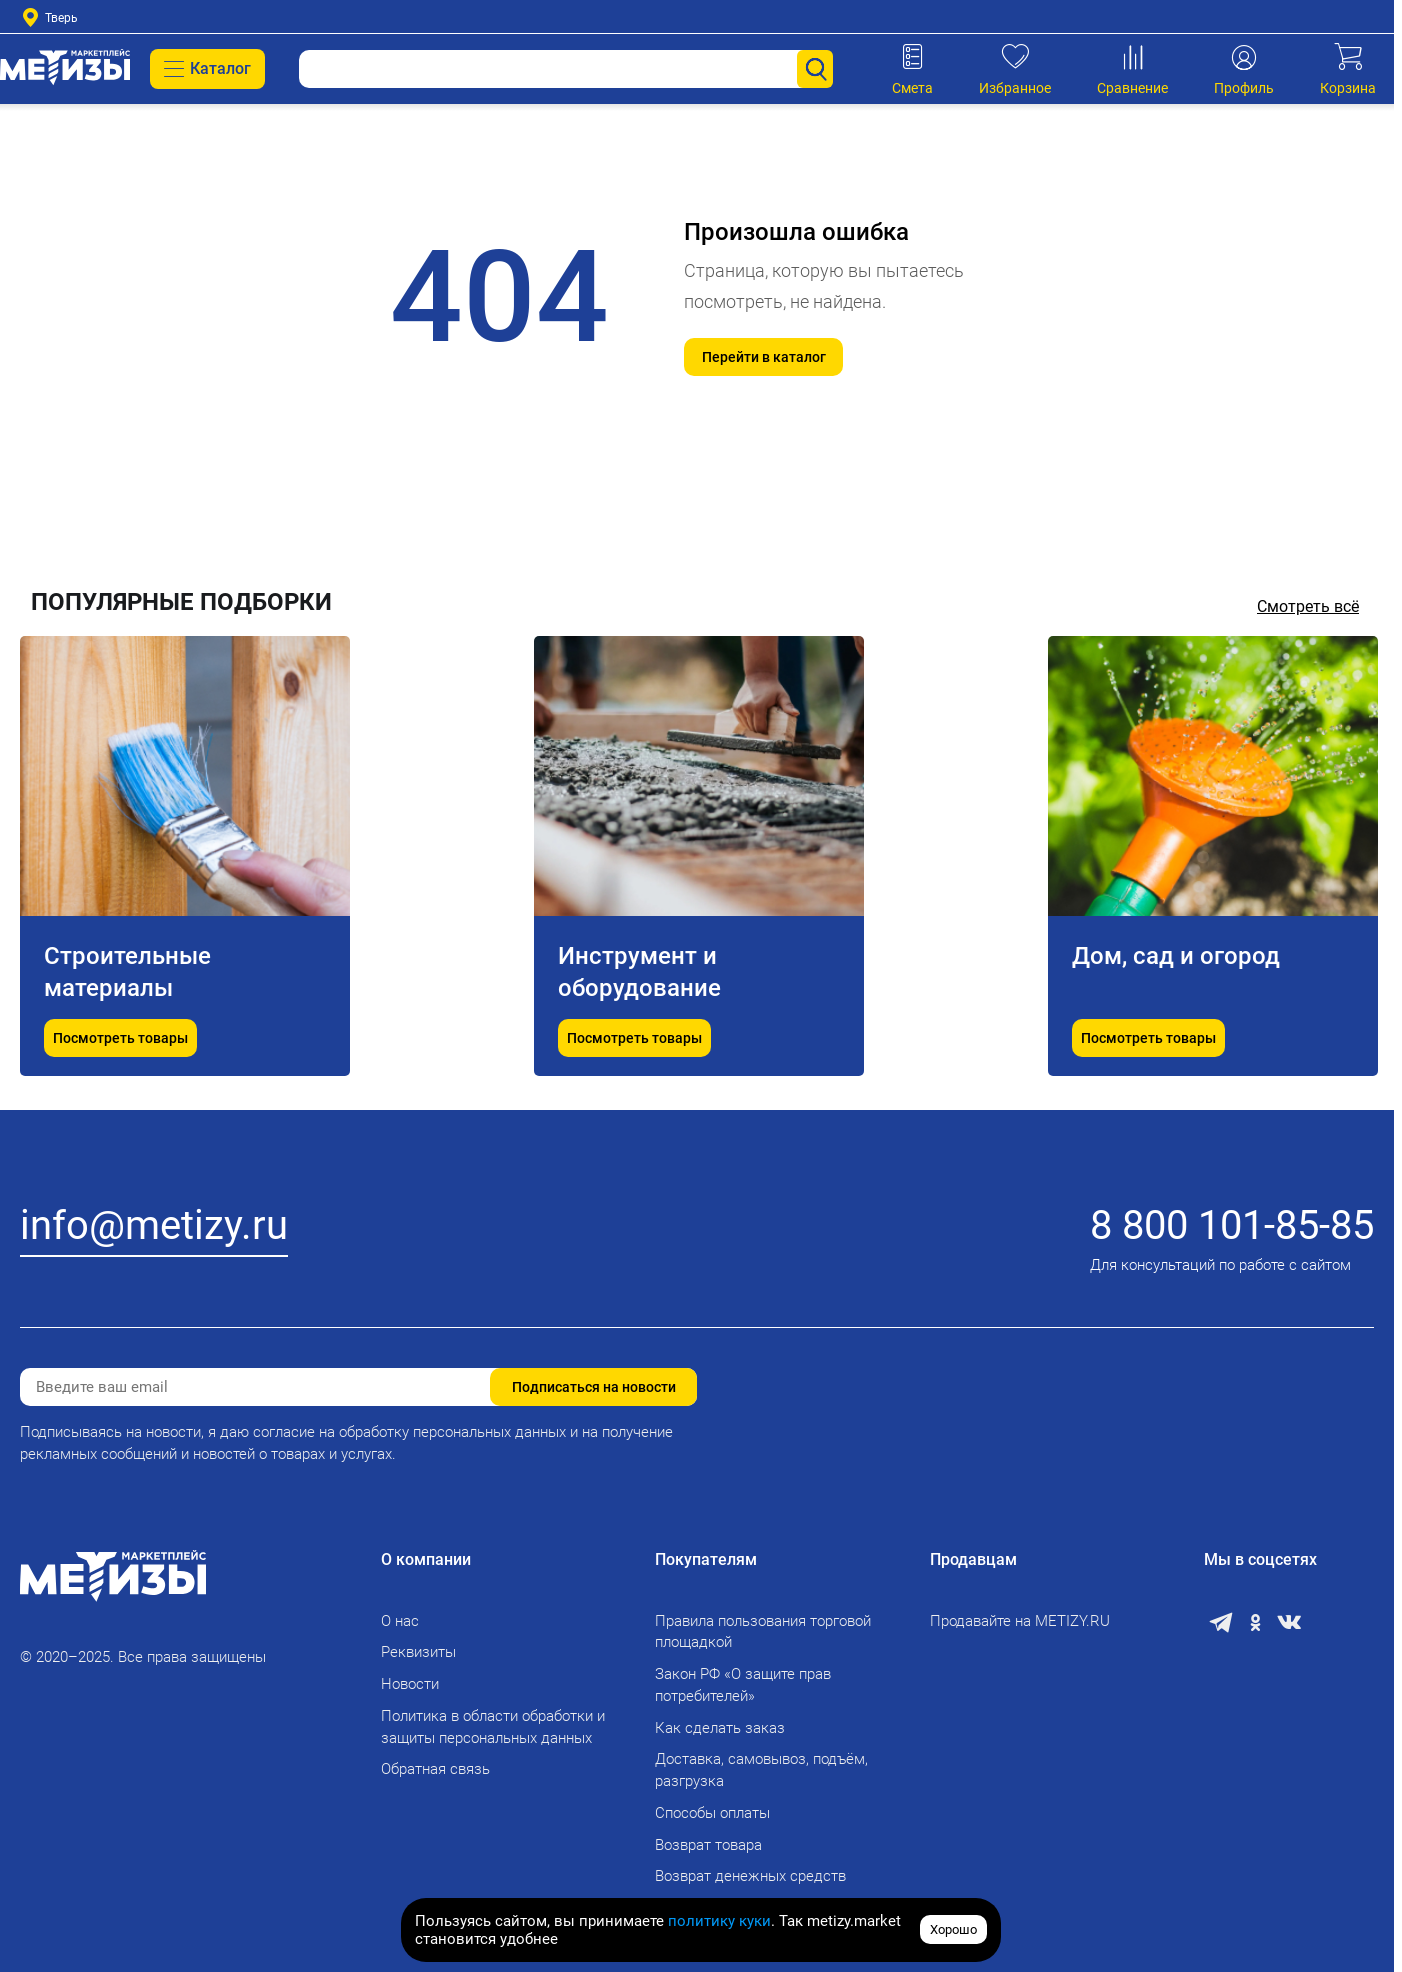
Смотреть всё (1308, 606)
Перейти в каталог (764, 357)
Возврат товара (708, 1845)
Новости (410, 1684)
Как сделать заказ (720, 1728)
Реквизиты (418, 1652)
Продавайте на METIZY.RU (1020, 1621)
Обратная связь (435, 1769)
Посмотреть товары (120, 1038)
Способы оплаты (712, 1813)
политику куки (719, 1921)
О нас (400, 1621)
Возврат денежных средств (750, 1876)
